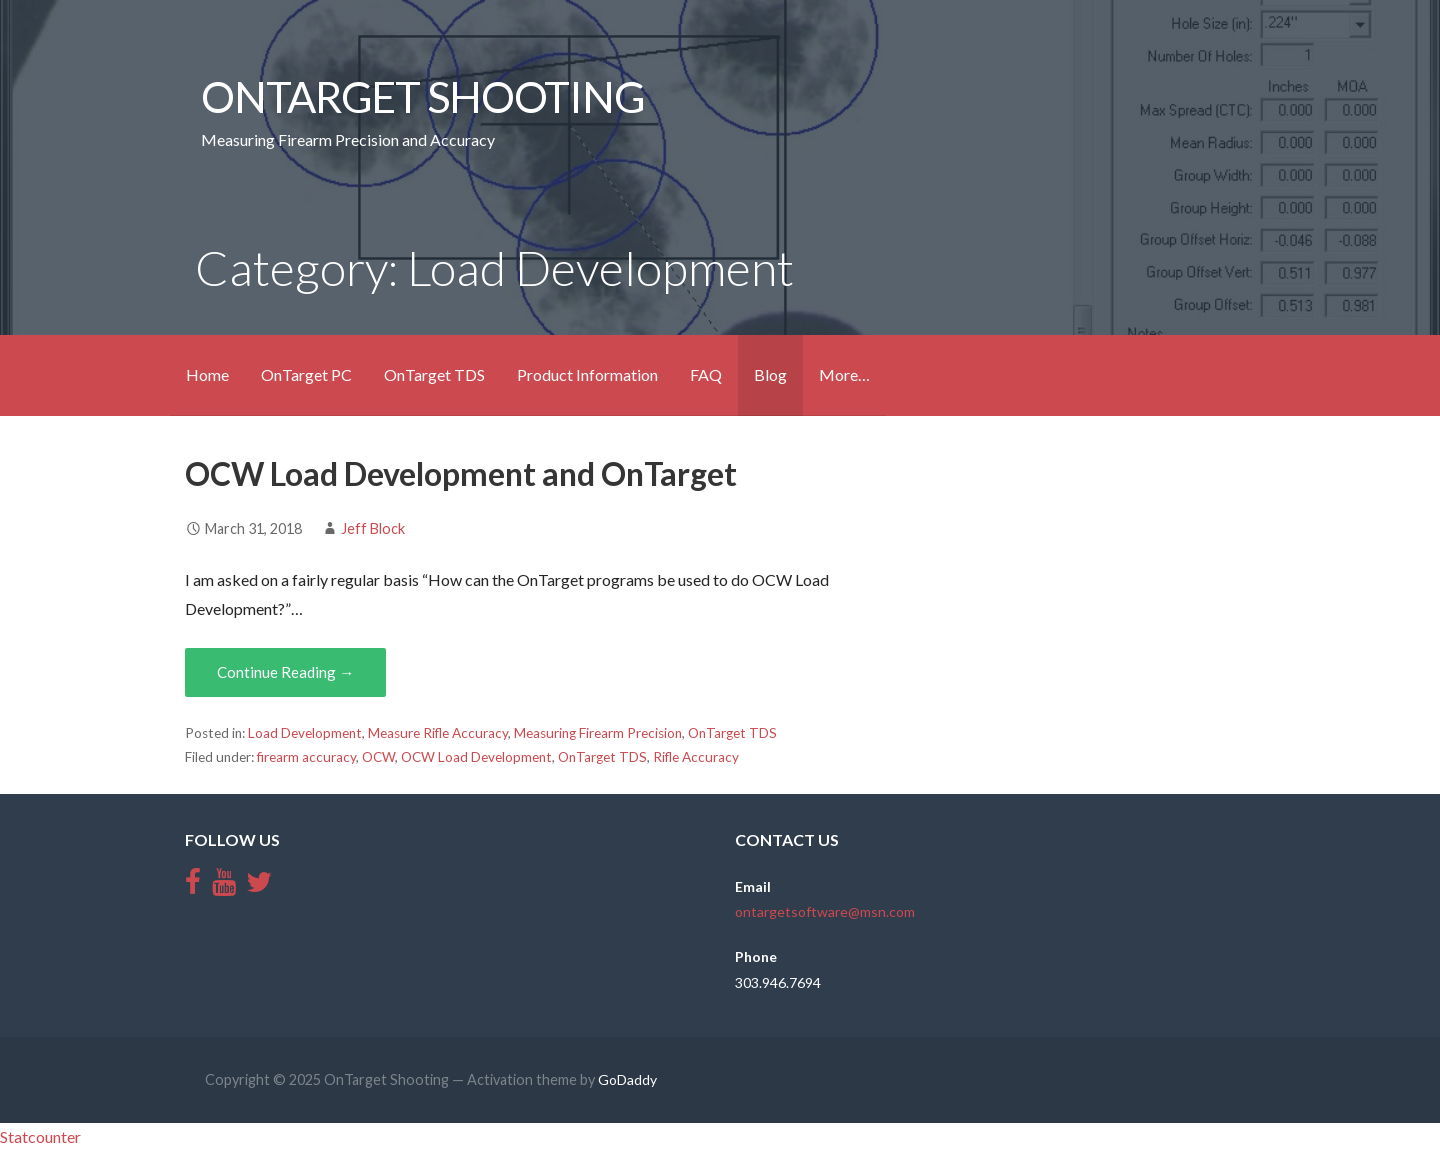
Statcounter (40, 1136)
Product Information (587, 374)
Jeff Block (373, 528)
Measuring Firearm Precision (598, 733)
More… (844, 374)
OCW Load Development (476, 757)
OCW (378, 757)
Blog (770, 374)
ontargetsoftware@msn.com (825, 911)
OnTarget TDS (434, 374)
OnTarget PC (306, 374)
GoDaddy (627, 1079)
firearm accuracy (306, 757)
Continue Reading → (285, 672)
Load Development (305, 733)
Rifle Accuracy (696, 757)
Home (207, 374)
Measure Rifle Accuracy (438, 733)
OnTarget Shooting (422, 96)
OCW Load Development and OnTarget (461, 473)
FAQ (706, 374)
